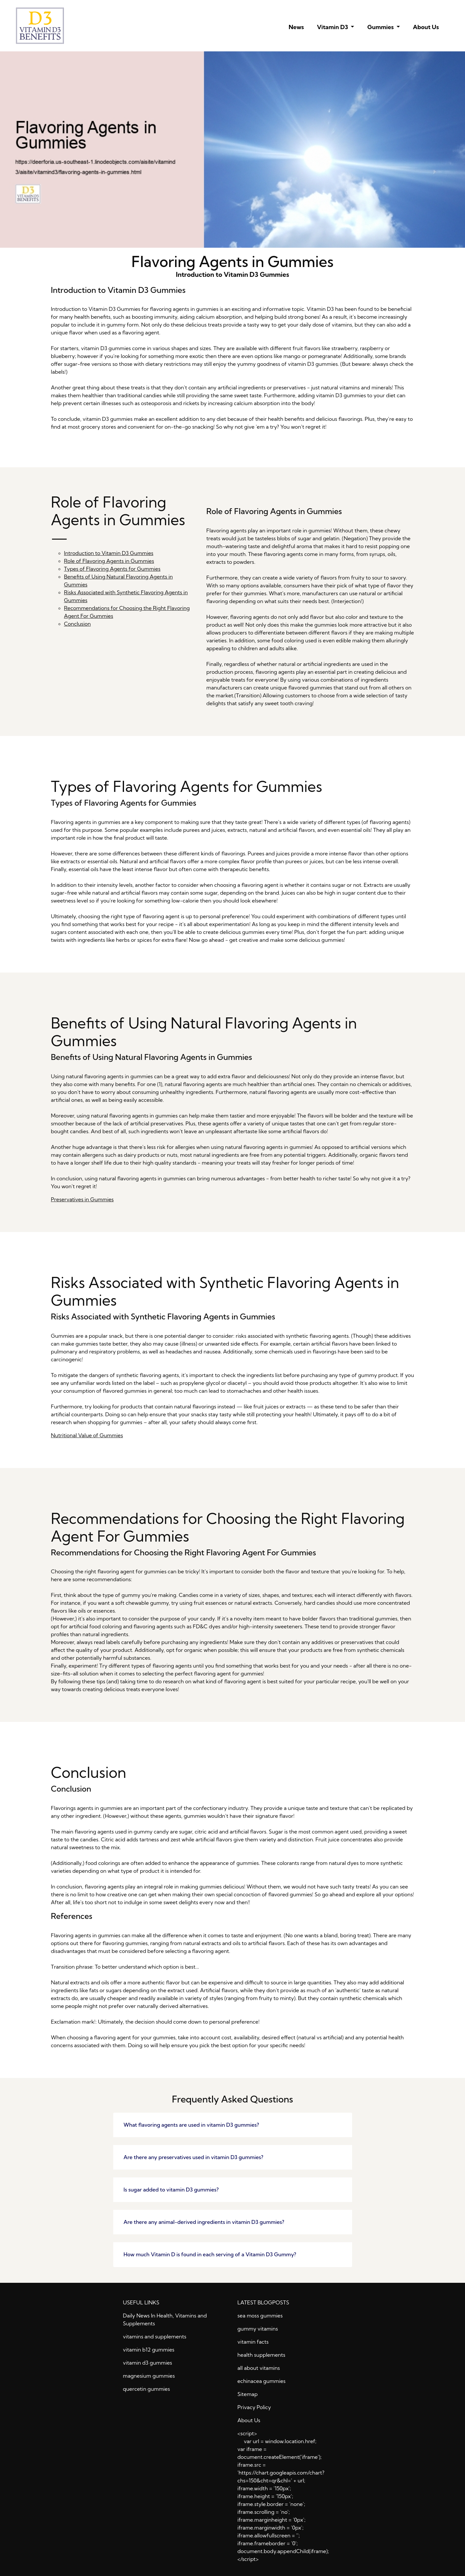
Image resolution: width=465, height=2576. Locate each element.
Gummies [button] (381, 27)
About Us (426, 27)
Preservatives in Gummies (82, 1199)
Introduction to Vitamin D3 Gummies (108, 553)
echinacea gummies (262, 2381)
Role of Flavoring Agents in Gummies (109, 561)
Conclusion (77, 623)
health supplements (261, 2355)
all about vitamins (259, 2368)
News (296, 27)
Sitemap (248, 2394)
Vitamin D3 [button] (333, 27)
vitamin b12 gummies (148, 2349)
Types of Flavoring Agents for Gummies (112, 568)
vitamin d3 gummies (147, 2362)
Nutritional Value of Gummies (87, 1435)
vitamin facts (253, 2341)
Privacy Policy (254, 2407)
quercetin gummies (146, 2389)
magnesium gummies (149, 2375)
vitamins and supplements (155, 2336)
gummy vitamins (258, 2328)
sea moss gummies (260, 2315)
